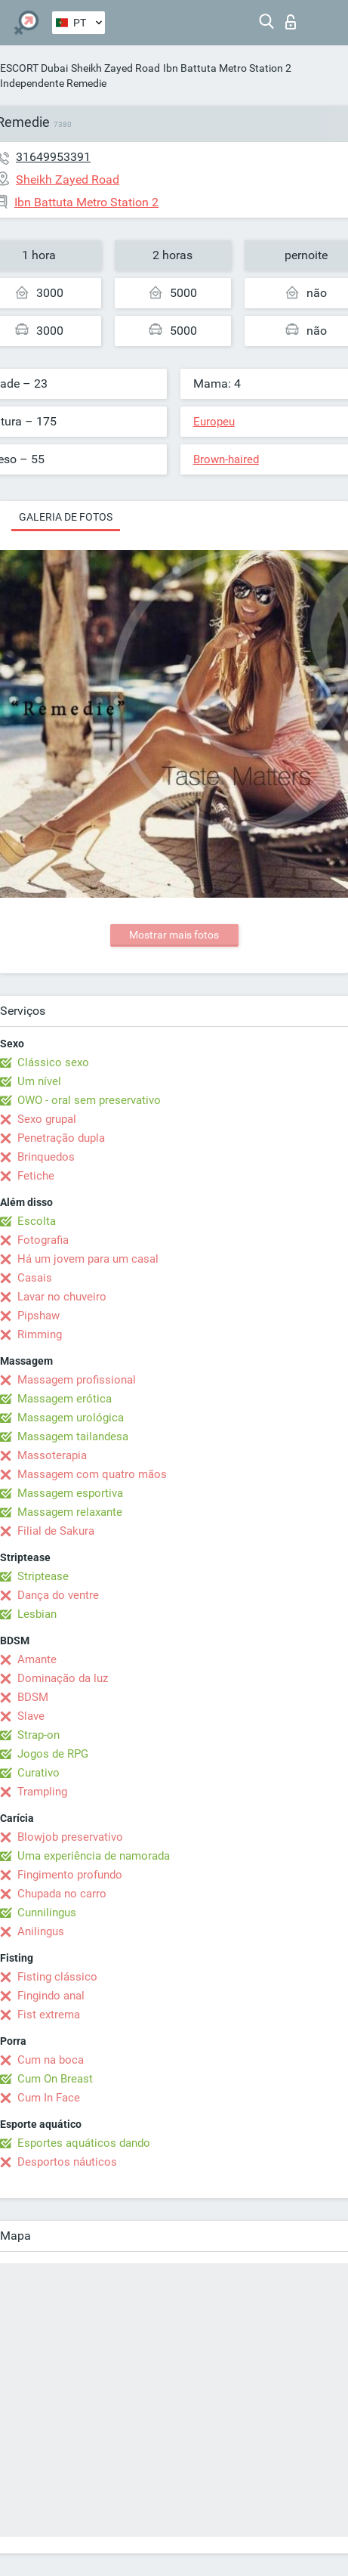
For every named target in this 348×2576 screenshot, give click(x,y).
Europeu (214, 421)
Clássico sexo (53, 1062)
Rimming (39, 1334)
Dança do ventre (58, 1595)
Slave (31, 1716)
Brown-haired (226, 459)
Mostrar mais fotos (174, 935)
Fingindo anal (51, 1995)
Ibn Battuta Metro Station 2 (227, 68)
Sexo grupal (46, 1119)
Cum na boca (50, 2060)
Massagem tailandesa (72, 1436)
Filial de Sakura (55, 1531)
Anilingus (40, 1931)
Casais (34, 1278)
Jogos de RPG (52, 1754)
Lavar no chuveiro (61, 1296)
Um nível (39, 1081)
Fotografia (43, 1240)
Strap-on (38, 1735)
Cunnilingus (46, 1912)
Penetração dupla (61, 1138)
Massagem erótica (64, 1399)
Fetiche (35, 1176)
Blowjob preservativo (70, 1837)
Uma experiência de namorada (93, 1856)
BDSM (32, 1697)
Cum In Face (48, 2097)
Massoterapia (52, 1455)
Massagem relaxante (69, 1512)
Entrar (290, 22)
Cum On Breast (55, 2079)
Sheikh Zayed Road (115, 68)
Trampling (42, 1791)
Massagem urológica (70, 1417)
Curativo (38, 1773)
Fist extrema (48, 2014)
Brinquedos (46, 1157)
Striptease (43, 1576)
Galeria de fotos (65, 517)
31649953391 (53, 157)
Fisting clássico (57, 1977)
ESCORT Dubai (34, 68)
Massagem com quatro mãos (92, 1474)
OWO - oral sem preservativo (89, 1100)
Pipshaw (38, 1315)
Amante (37, 1659)
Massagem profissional (76, 1380)
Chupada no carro (61, 1893)
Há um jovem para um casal (88, 1259)
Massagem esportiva (70, 1493)
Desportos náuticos (67, 2162)
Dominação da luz (62, 1678)
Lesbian (37, 1614)
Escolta (36, 1221)
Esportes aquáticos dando (83, 2143)
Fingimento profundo (69, 1875)
